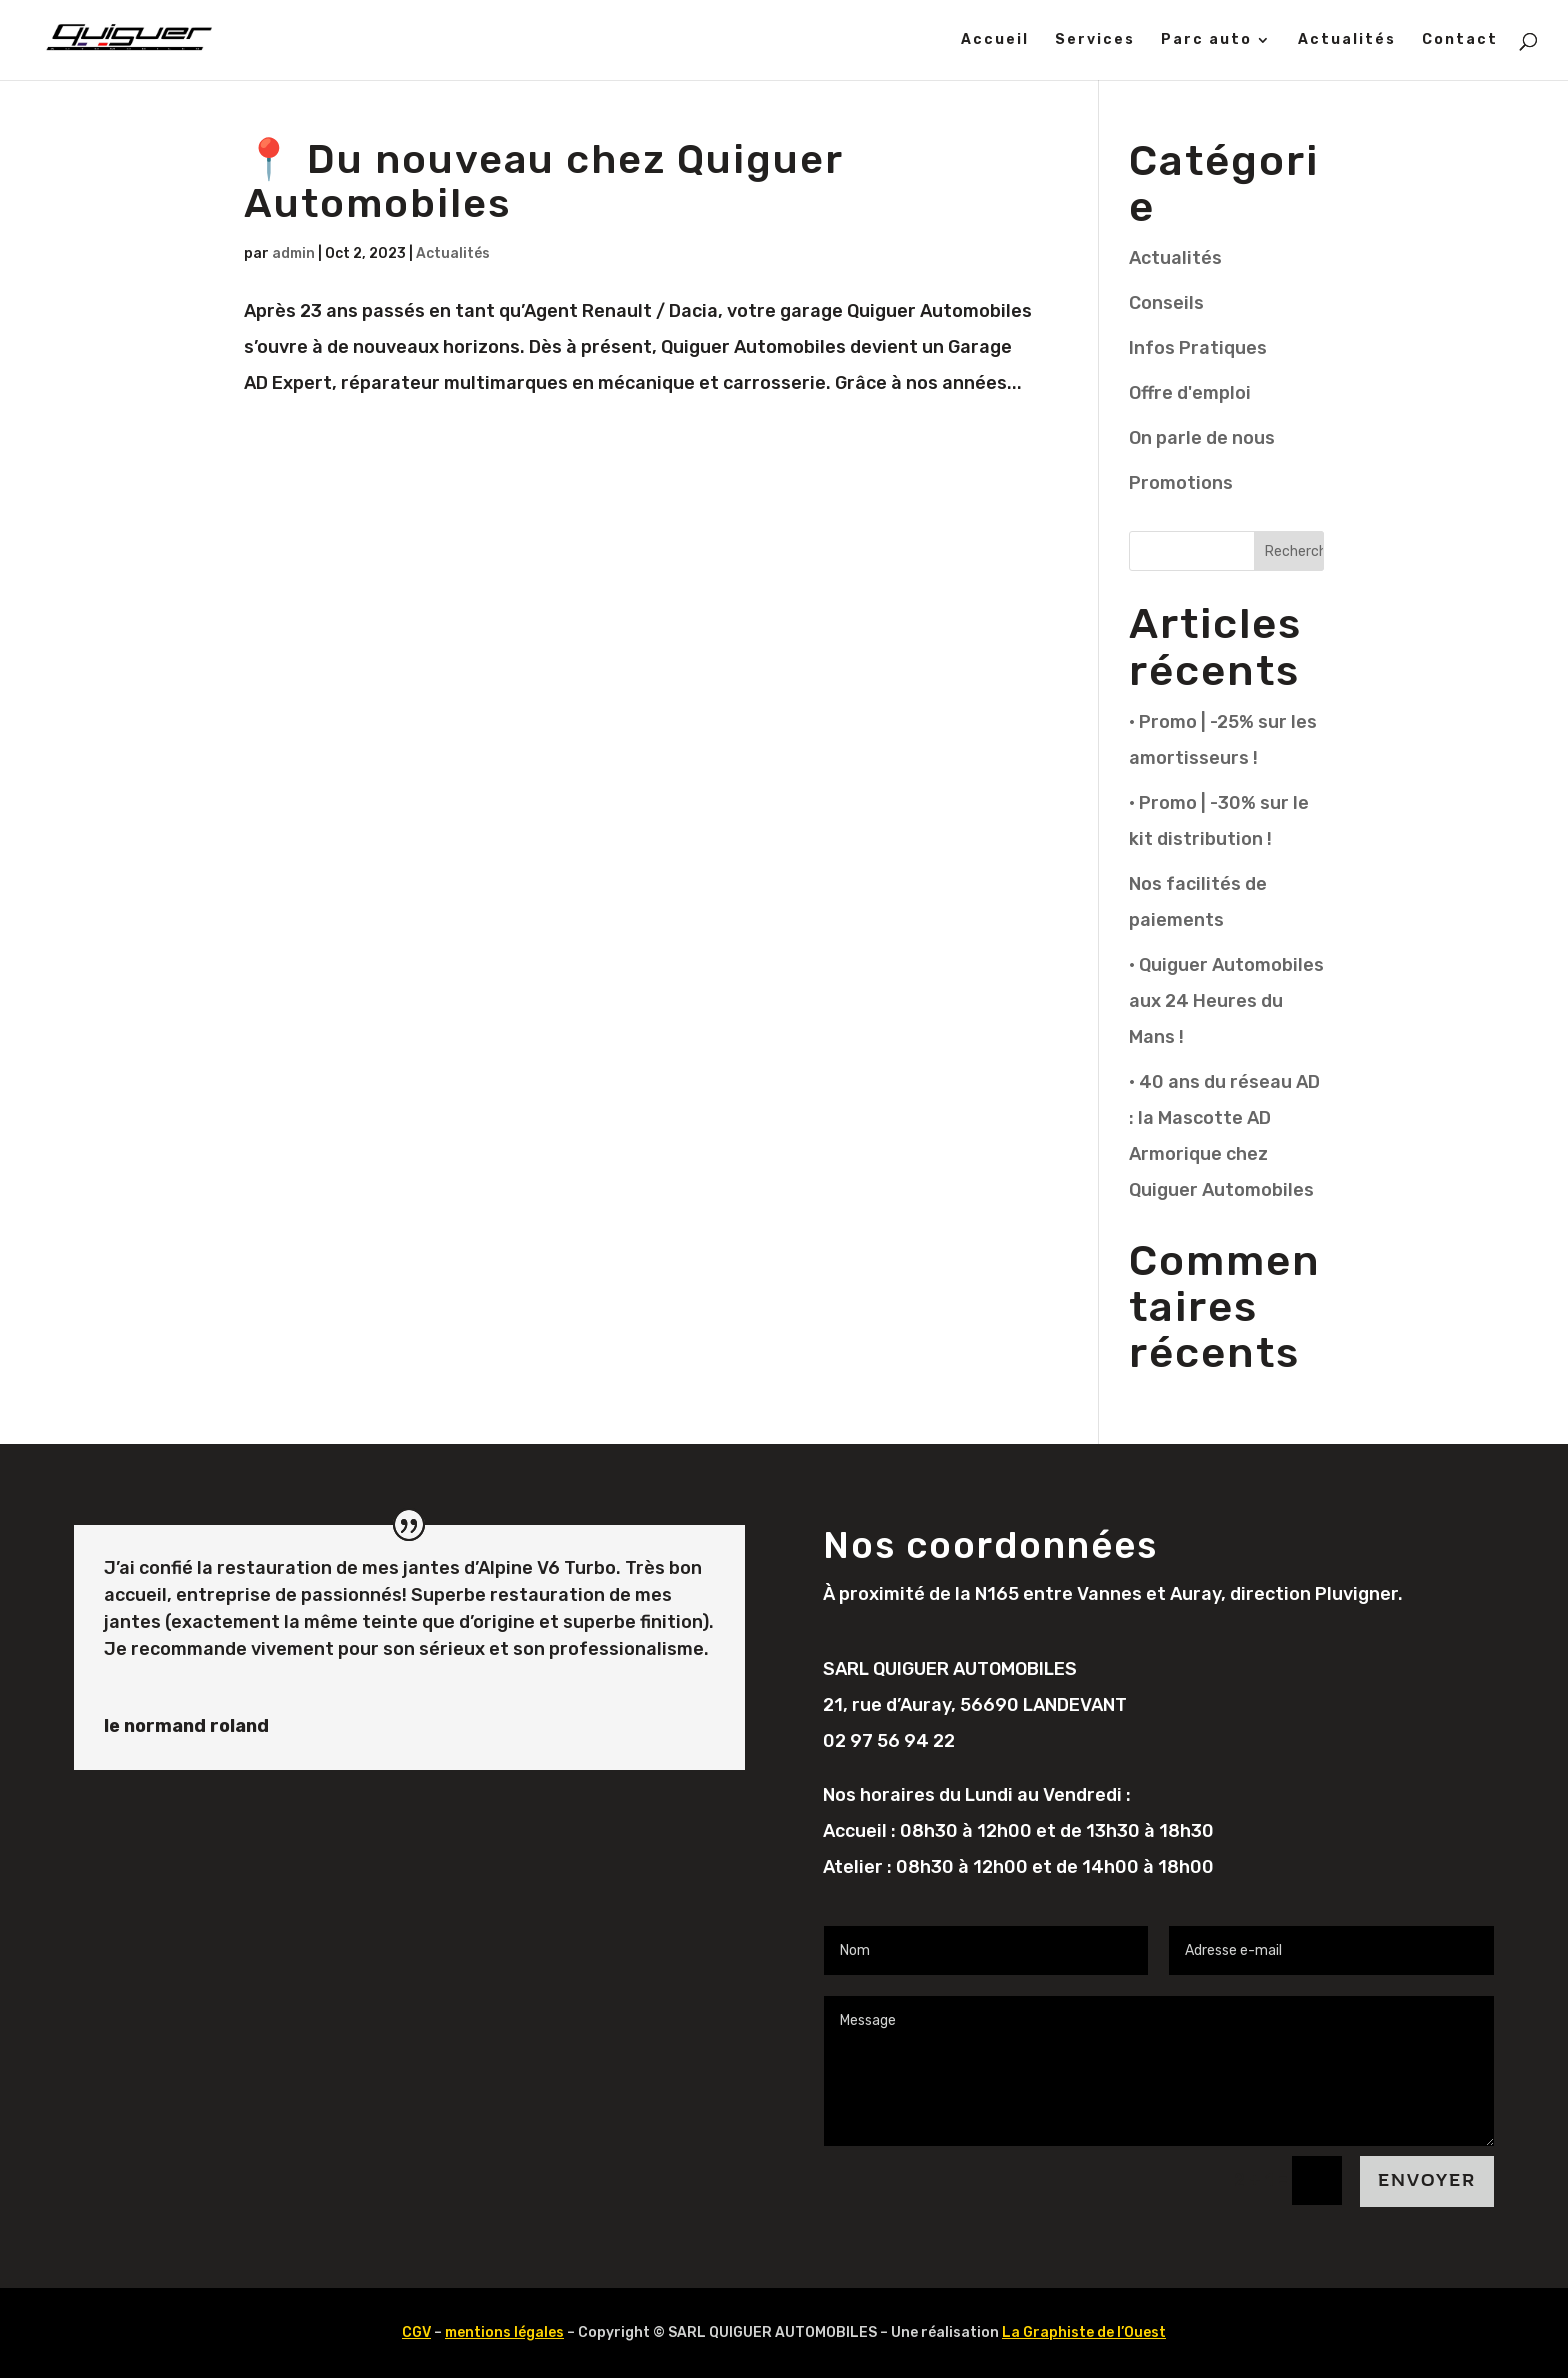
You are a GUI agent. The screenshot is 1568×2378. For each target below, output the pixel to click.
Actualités (1347, 40)
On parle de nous (1202, 438)
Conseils (1166, 303)
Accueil (995, 40)
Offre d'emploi (1190, 393)
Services (1095, 40)
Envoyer (1427, 2180)
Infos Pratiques (1198, 348)
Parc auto (1206, 40)
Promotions (1181, 483)
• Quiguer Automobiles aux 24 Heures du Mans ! (1226, 1001)
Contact (1460, 40)
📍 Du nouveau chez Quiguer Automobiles (543, 181)
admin (293, 253)
